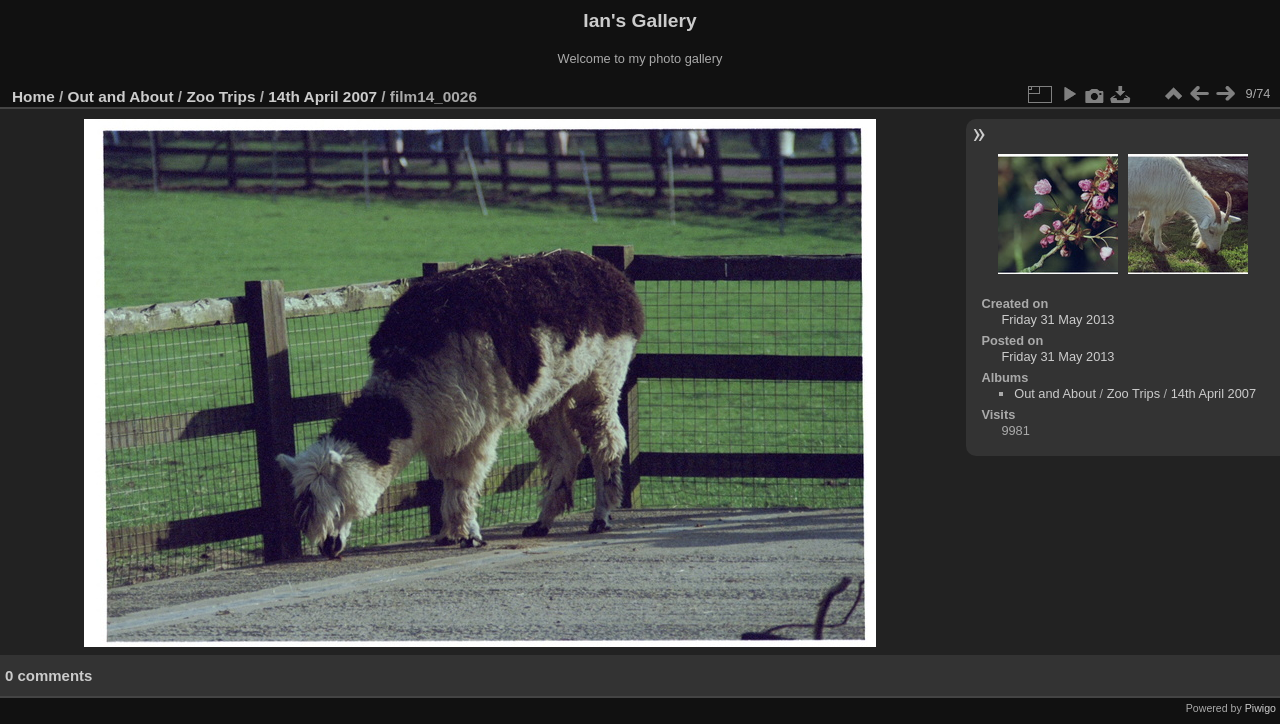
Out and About (121, 96)
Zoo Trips (220, 96)
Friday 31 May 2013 (1057, 319)
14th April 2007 (322, 96)
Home (33, 96)
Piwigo (1260, 708)
